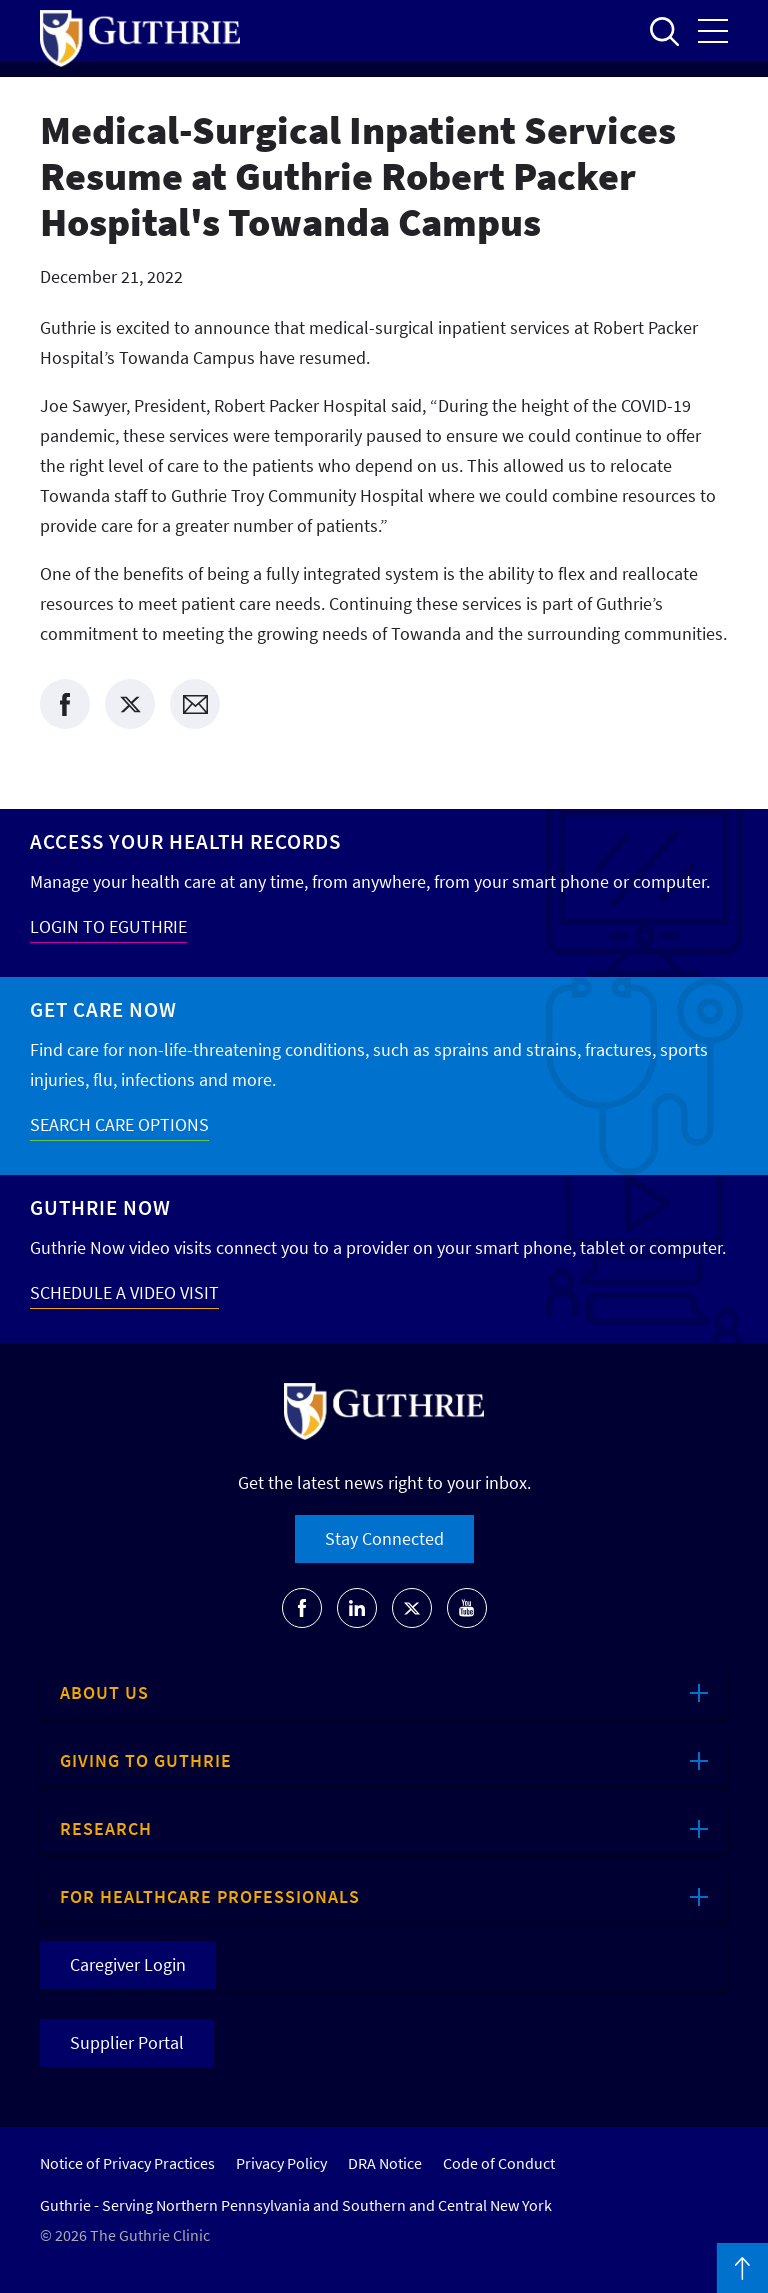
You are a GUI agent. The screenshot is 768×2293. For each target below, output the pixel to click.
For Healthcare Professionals (210, 1896)
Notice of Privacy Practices (127, 2163)
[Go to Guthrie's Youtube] (467, 1608)
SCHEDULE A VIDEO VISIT (124, 1292)
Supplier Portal (127, 2042)
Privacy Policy (281, 2163)
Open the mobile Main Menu (713, 31)
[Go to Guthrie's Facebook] (302, 1608)
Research (106, 1828)
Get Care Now (103, 1009)
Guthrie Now (100, 1207)
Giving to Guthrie (146, 1760)
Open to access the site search (664, 31)
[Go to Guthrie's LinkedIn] (357, 1608)
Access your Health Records (185, 841)
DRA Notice (385, 2163)
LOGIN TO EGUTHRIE (108, 926)
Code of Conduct (499, 2163)
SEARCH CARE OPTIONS (119, 1124)
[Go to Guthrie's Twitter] (412, 1608)
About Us (104, 1692)
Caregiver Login (128, 1964)
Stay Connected (384, 1538)
